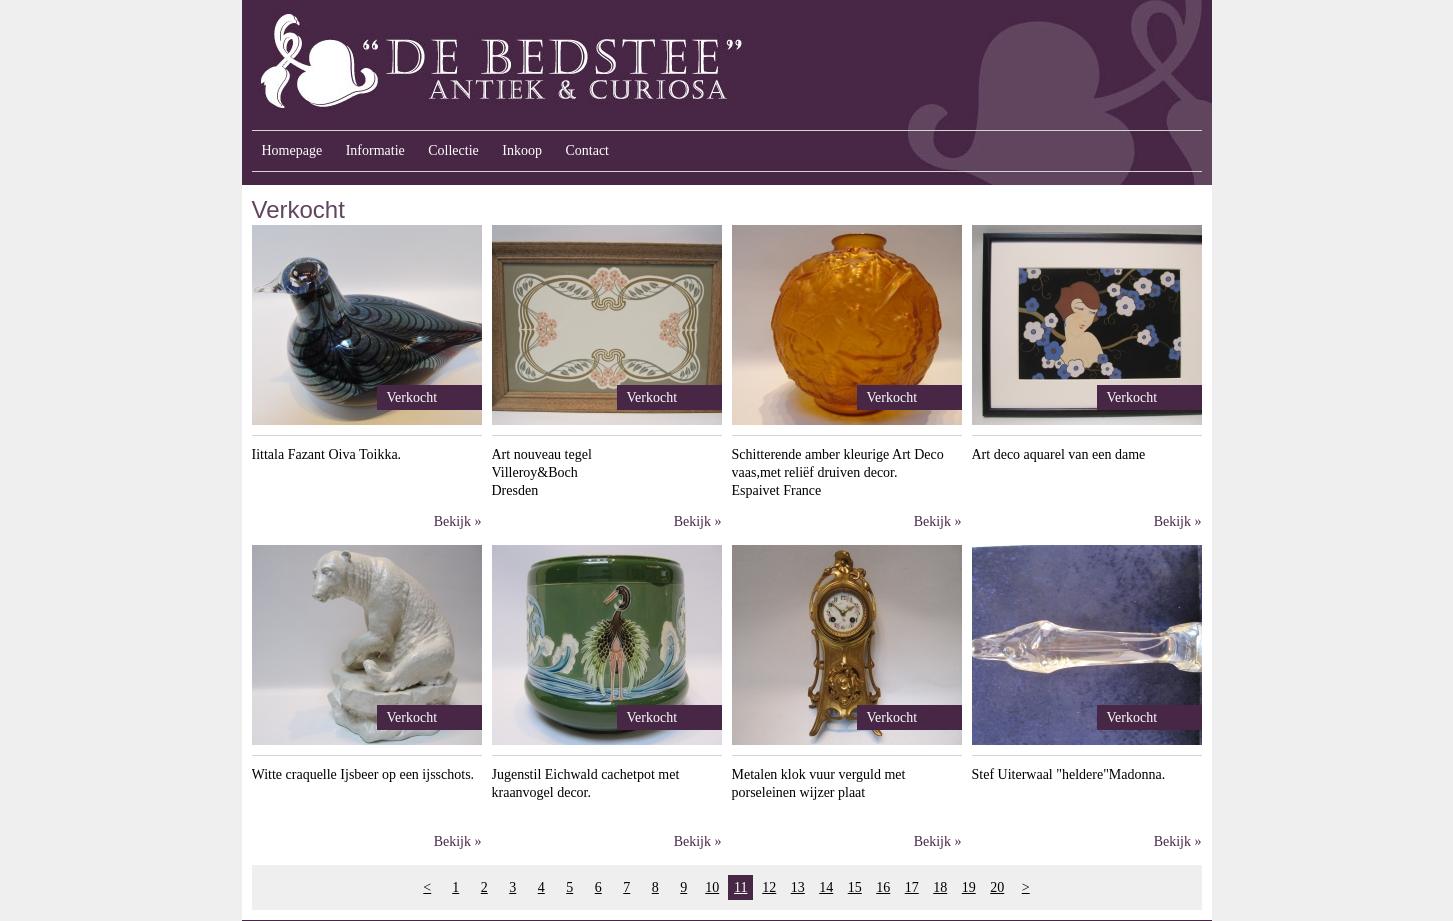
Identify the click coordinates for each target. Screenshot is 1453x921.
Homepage (292, 150)
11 (740, 887)
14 (826, 887)
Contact (587, 150)
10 (712, 887)
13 (798, 887)
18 (940, 887)
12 (769, 887)
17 (912, 887)
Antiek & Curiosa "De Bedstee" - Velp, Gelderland (627, 65)
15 (855, 887)
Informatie (375, 150)
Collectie (453, 150)
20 (997, 887)
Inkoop (522, 150)
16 (883, 887)
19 (969, 887)
